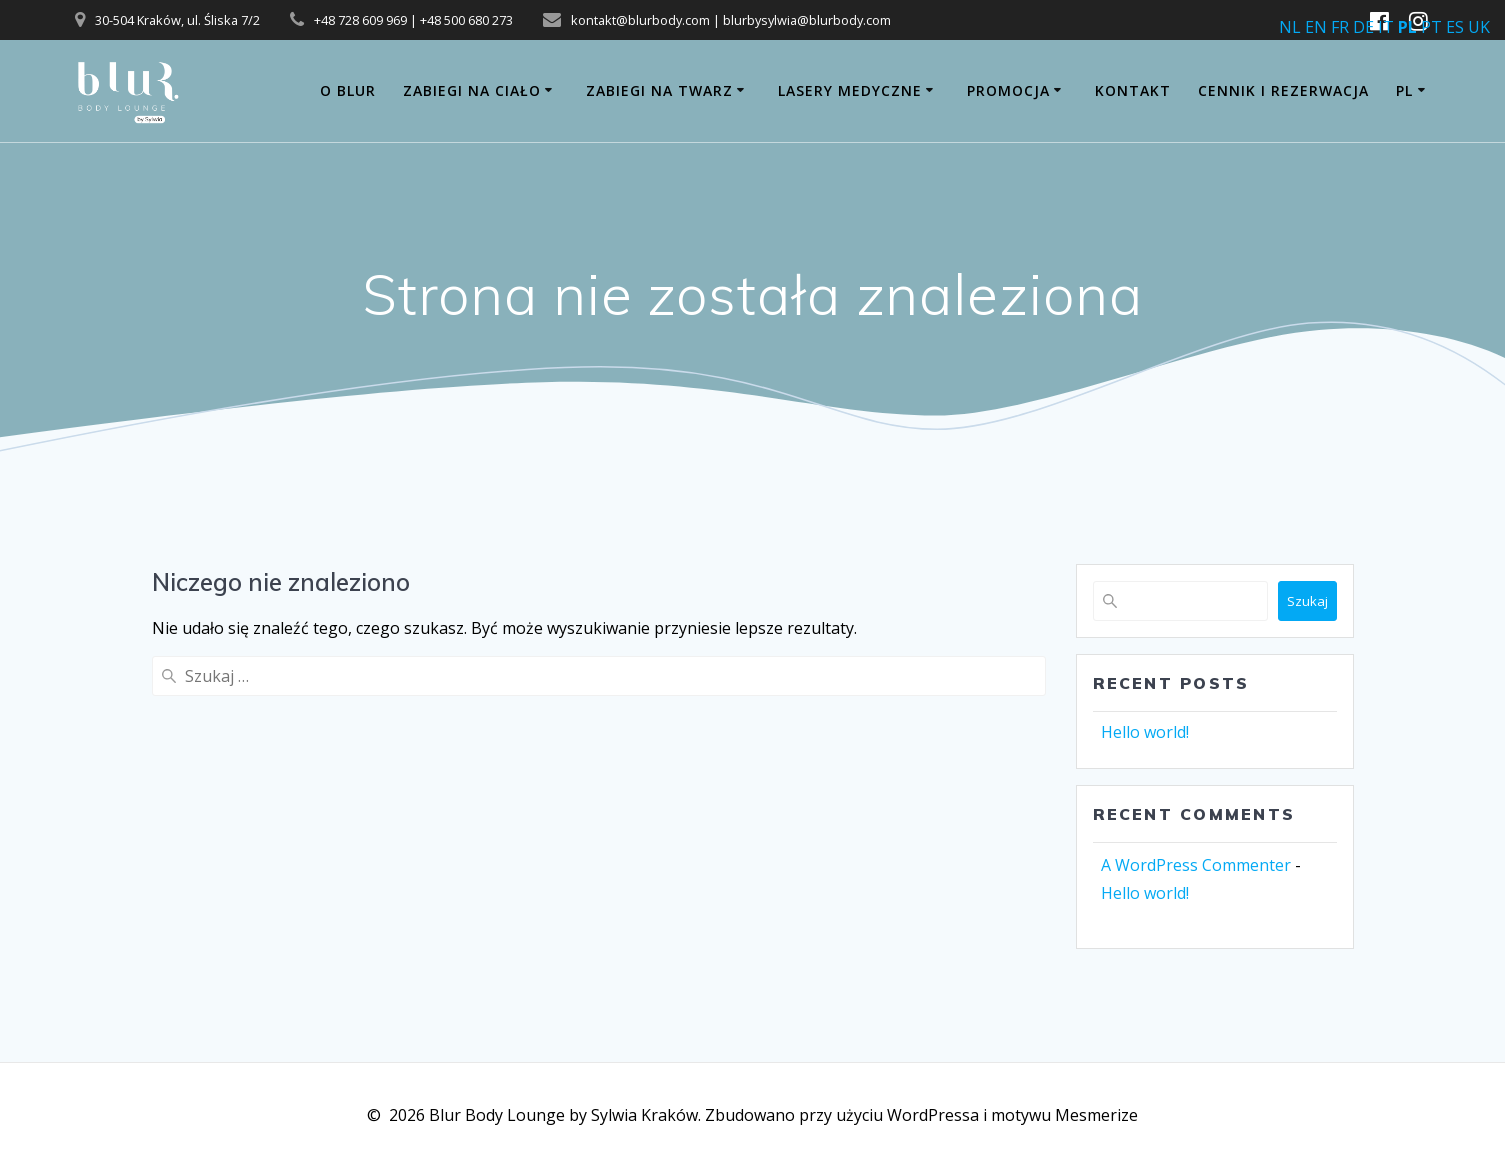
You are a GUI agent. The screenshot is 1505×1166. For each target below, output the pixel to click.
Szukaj (1307, 601)
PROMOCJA (1008, 90)
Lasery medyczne (850, 90)
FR (1340, 27)
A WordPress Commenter (1196, 865)
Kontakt (1133, 90)
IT (1386, 27)
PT (1431, 27)
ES (1455, 27)
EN (1316, 27)
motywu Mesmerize (1064, 1115)
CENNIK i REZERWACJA (1283, 90)
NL (1290, 27)
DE (1363, 27)
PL (1404, 90)
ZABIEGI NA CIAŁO (472, 90)
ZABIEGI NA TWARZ (659, 90)
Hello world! (1145, 732)
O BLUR (348, 90)
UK (1479, 27)
